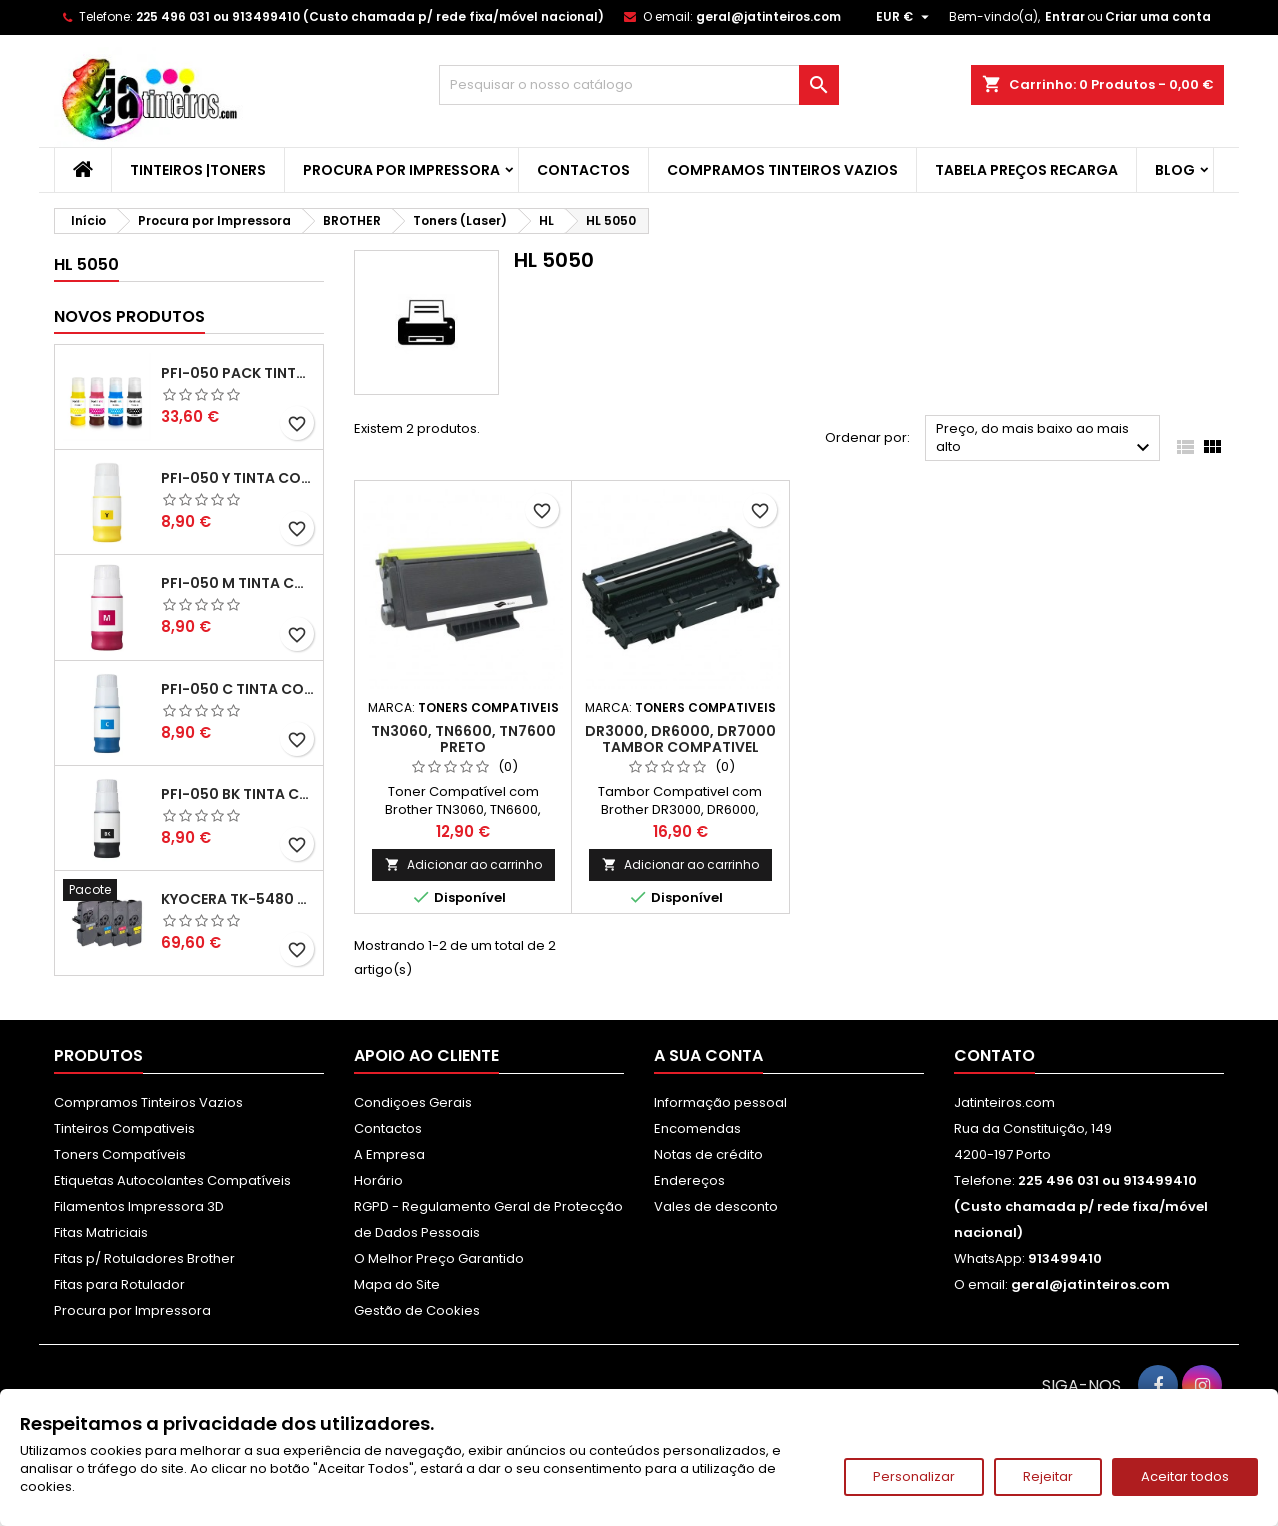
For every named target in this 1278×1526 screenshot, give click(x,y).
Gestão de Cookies (417, 1310)
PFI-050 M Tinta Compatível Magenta (238, 583)
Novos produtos (129, 316)
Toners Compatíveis (120, 1154)
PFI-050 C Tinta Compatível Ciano (238, 689)
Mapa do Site (397, 1284)
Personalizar (914, 1476)
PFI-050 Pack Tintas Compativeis (238, 373)
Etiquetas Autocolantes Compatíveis (172, 1180)
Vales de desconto (716, 1206)
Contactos (583, 170)
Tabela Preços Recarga (1026, 170)
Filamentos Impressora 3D (139, 1206)
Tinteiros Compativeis (124, 1128)
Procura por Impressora (401, 170)
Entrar (1065, 16)
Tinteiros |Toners (198, 170)
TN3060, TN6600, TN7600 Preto (463, 739)
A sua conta (708, 1055)
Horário (378, 1180)
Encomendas (697, 1128)
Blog (1175, 170)
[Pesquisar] (639, 85)
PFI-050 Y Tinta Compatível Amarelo (238, 478)
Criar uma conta (1158, 16)
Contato (994, 1055)
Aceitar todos (1185, 1476)
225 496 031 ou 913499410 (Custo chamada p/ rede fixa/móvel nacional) (370, 16)
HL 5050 (86, 264)
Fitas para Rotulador (119, 1284)
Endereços (689, 1180)
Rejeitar (1048, 1476)
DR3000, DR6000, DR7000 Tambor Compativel (680, 739)
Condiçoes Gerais (413, 1102)
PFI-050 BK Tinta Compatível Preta (238, 794)
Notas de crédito (708, 1154)
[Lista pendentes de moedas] (905, 17)
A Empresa (389, 1154)
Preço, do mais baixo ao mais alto (1045, 439)
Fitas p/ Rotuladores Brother (144, 1258)
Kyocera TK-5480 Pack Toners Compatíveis (238, 899)
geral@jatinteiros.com (768, 16)
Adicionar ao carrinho (463, 864)
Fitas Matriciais (101, 1232)
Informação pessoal (720, 1102)
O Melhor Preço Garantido (439, 1258)
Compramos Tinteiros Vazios (782, 170)
